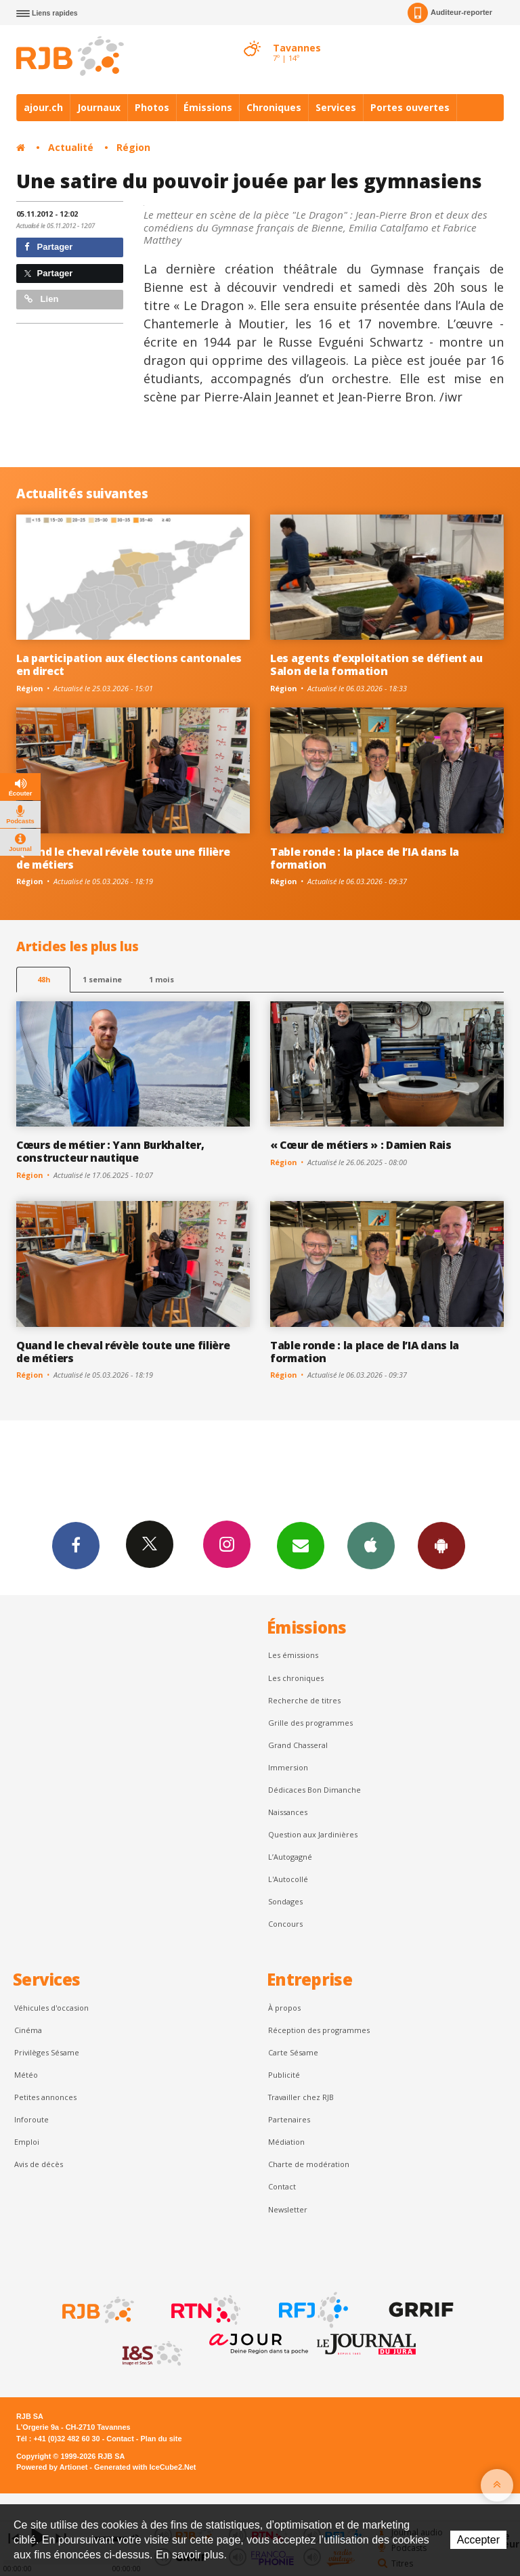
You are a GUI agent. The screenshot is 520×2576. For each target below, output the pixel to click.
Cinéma (28, 2030)
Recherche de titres (304, 1700)
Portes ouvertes (410, 107)
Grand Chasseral (298, 1745)
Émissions (207, 107)
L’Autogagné (290, 1856)
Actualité (70, 147)
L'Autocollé (288, 1879)
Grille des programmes (310, 1722)
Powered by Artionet (51, 2467)
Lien (41, 299)
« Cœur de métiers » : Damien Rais (361, 1144)
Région (133, 147)
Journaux (99, 107)
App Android (441, 1545)
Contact (282, 2186)
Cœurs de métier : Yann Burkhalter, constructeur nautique (110, 1151)
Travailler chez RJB (301, 2097)
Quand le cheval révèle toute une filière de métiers (123, 858)
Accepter (478, 2540)
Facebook (76, 1545)
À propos (284, 2007)
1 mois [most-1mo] (161, 979)
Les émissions (293, 1655)
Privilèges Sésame (46, 2052)
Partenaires (289, 2119)
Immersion (288, 1767)
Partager (48, 247)
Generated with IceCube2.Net (145, 2467)
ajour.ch (43, 107)
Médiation (286, 2141)
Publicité (284, 2074)
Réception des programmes (319, 2030)
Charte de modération (308, 2164)
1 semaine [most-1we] (102, 979)
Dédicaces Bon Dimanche (314, 1789)
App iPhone (371, 1545)
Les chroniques (296, 1678)
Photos (152, 107)
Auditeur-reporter (450, 13)
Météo (26, 2074)
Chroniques (273, 107)
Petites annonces (45, 2097)
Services (336, 107)
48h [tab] (43, 979)
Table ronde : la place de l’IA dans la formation (364, 858)
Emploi (26, 2141)
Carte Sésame (293, 2052)
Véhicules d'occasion (51, 2007)
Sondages (285, 1901)
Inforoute (31, 2119)
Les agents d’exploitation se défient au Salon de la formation (376, 664)
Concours (285, 1923)
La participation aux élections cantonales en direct (129, 664)
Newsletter (287, 2209)
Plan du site (160, 2439)
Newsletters (300, 1545)
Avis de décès (38, 2164)
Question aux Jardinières (313, 1834)
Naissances (287, 1812)
